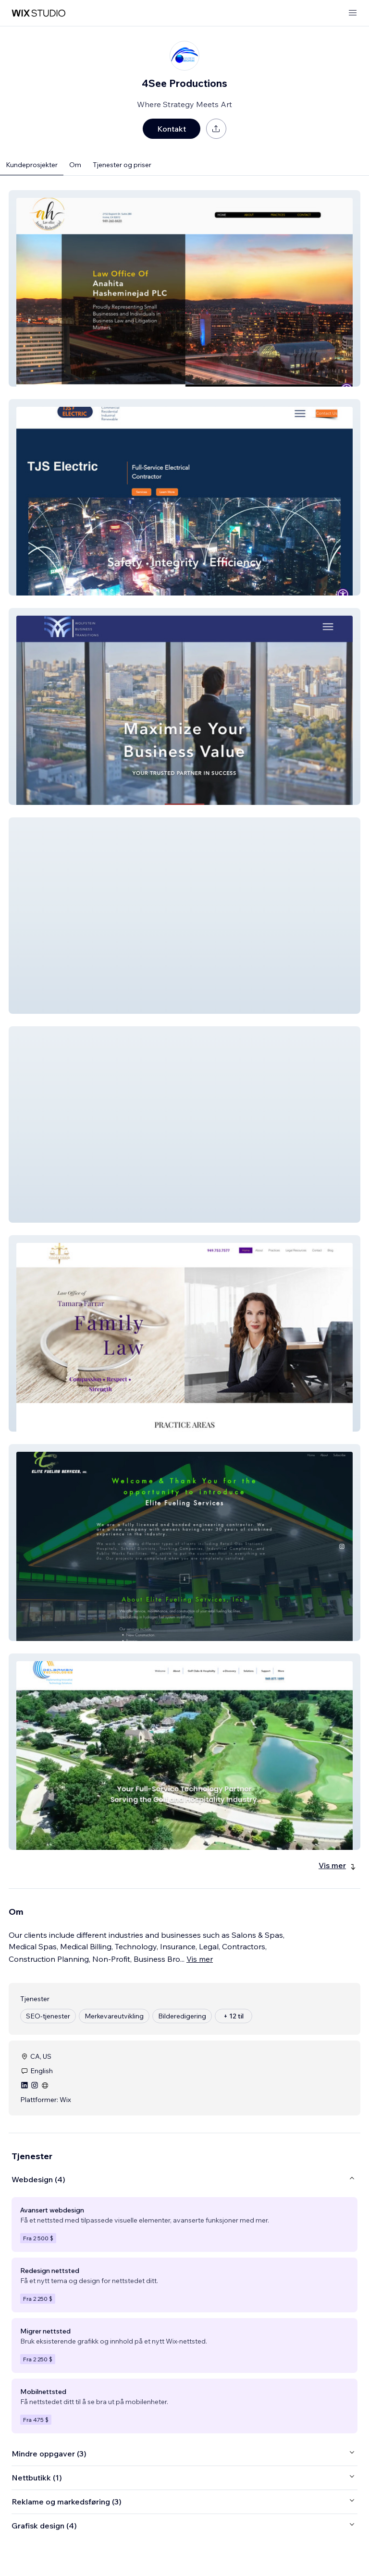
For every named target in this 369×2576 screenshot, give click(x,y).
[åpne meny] (352, 13)
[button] (184, 288)
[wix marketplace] (38, 13)
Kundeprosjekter (32, 164)
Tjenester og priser (122, 164)
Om (75, 164)
